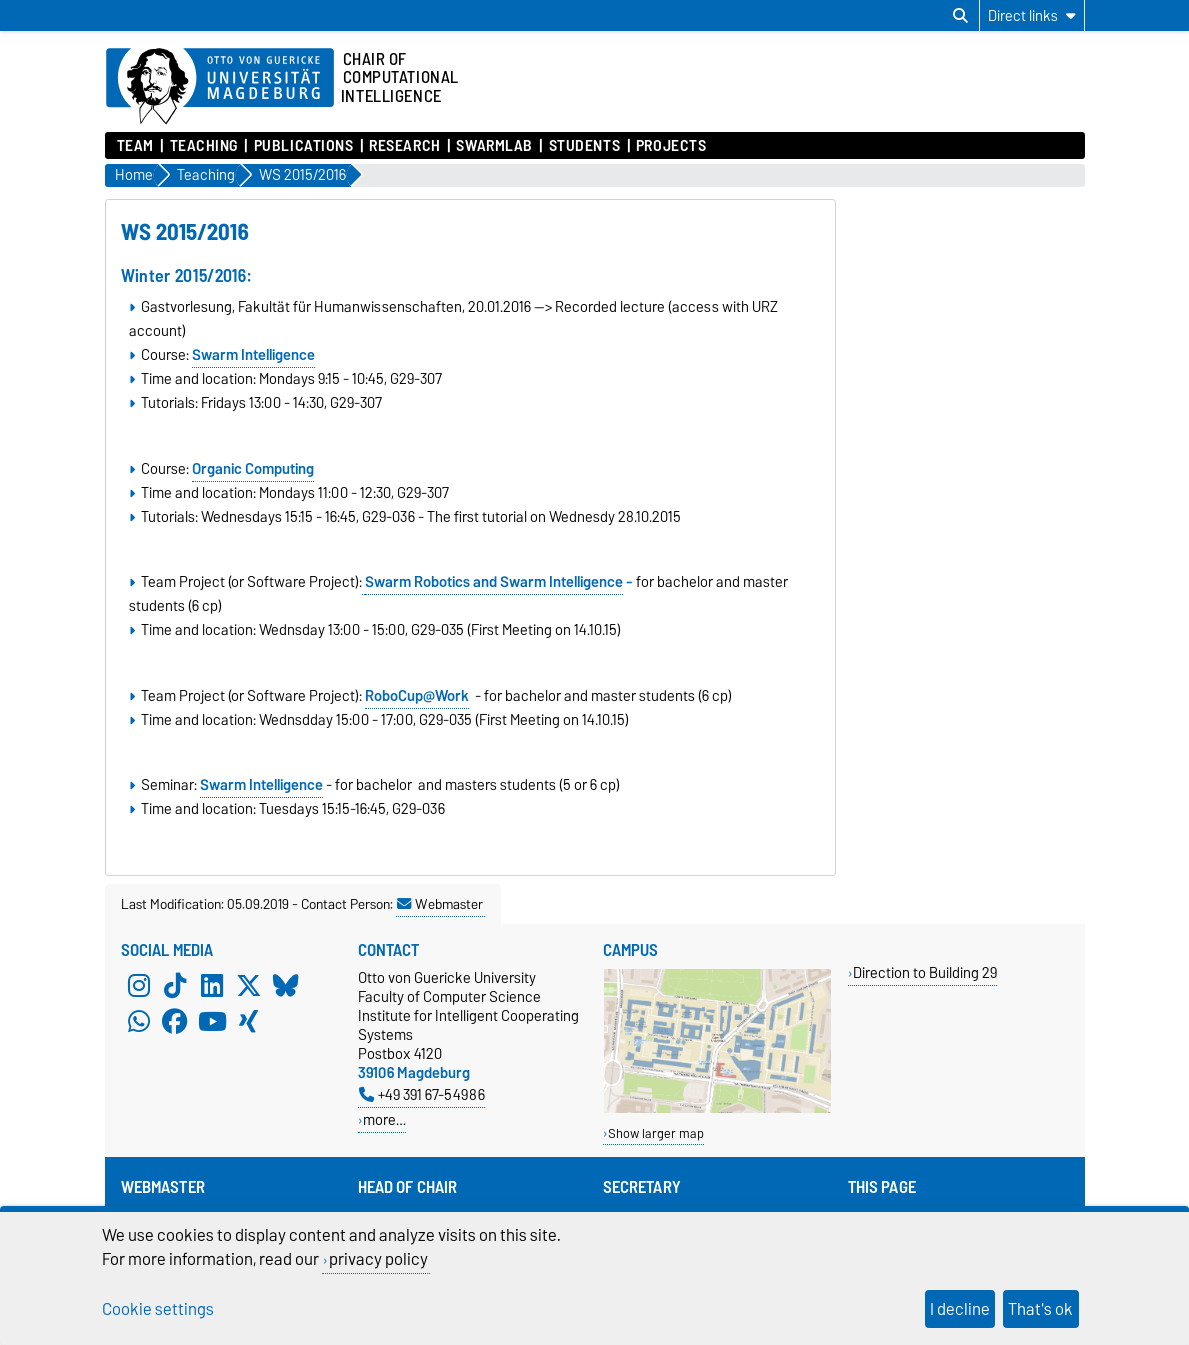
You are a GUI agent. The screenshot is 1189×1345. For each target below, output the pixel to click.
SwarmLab (494, 146)
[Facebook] (175, 1022)
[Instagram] (139, 986)
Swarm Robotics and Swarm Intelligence (494, 582)
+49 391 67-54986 (422, 1094)
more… (384, 1119)
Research (404, 146)
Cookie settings (158, 1309)
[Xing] (249, 1022)
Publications (304, 146)
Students (584, 146)
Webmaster (440, 904)
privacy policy (378, 1259)
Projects (671, 146)
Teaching (204, 146)
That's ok (1040, 1309)
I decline (960, 1309)
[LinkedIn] (212, 986)
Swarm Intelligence (261, 785)
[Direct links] (1032, 15)
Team (135, 146)
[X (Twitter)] (249, 986)
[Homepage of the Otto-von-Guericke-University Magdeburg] (220, 87)
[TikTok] (175, 986)
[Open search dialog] (960, 16)
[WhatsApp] (139, 1022)
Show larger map (656, 1133)
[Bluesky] (286, 986)
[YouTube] (212, 1022)
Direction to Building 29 (925, 972)
